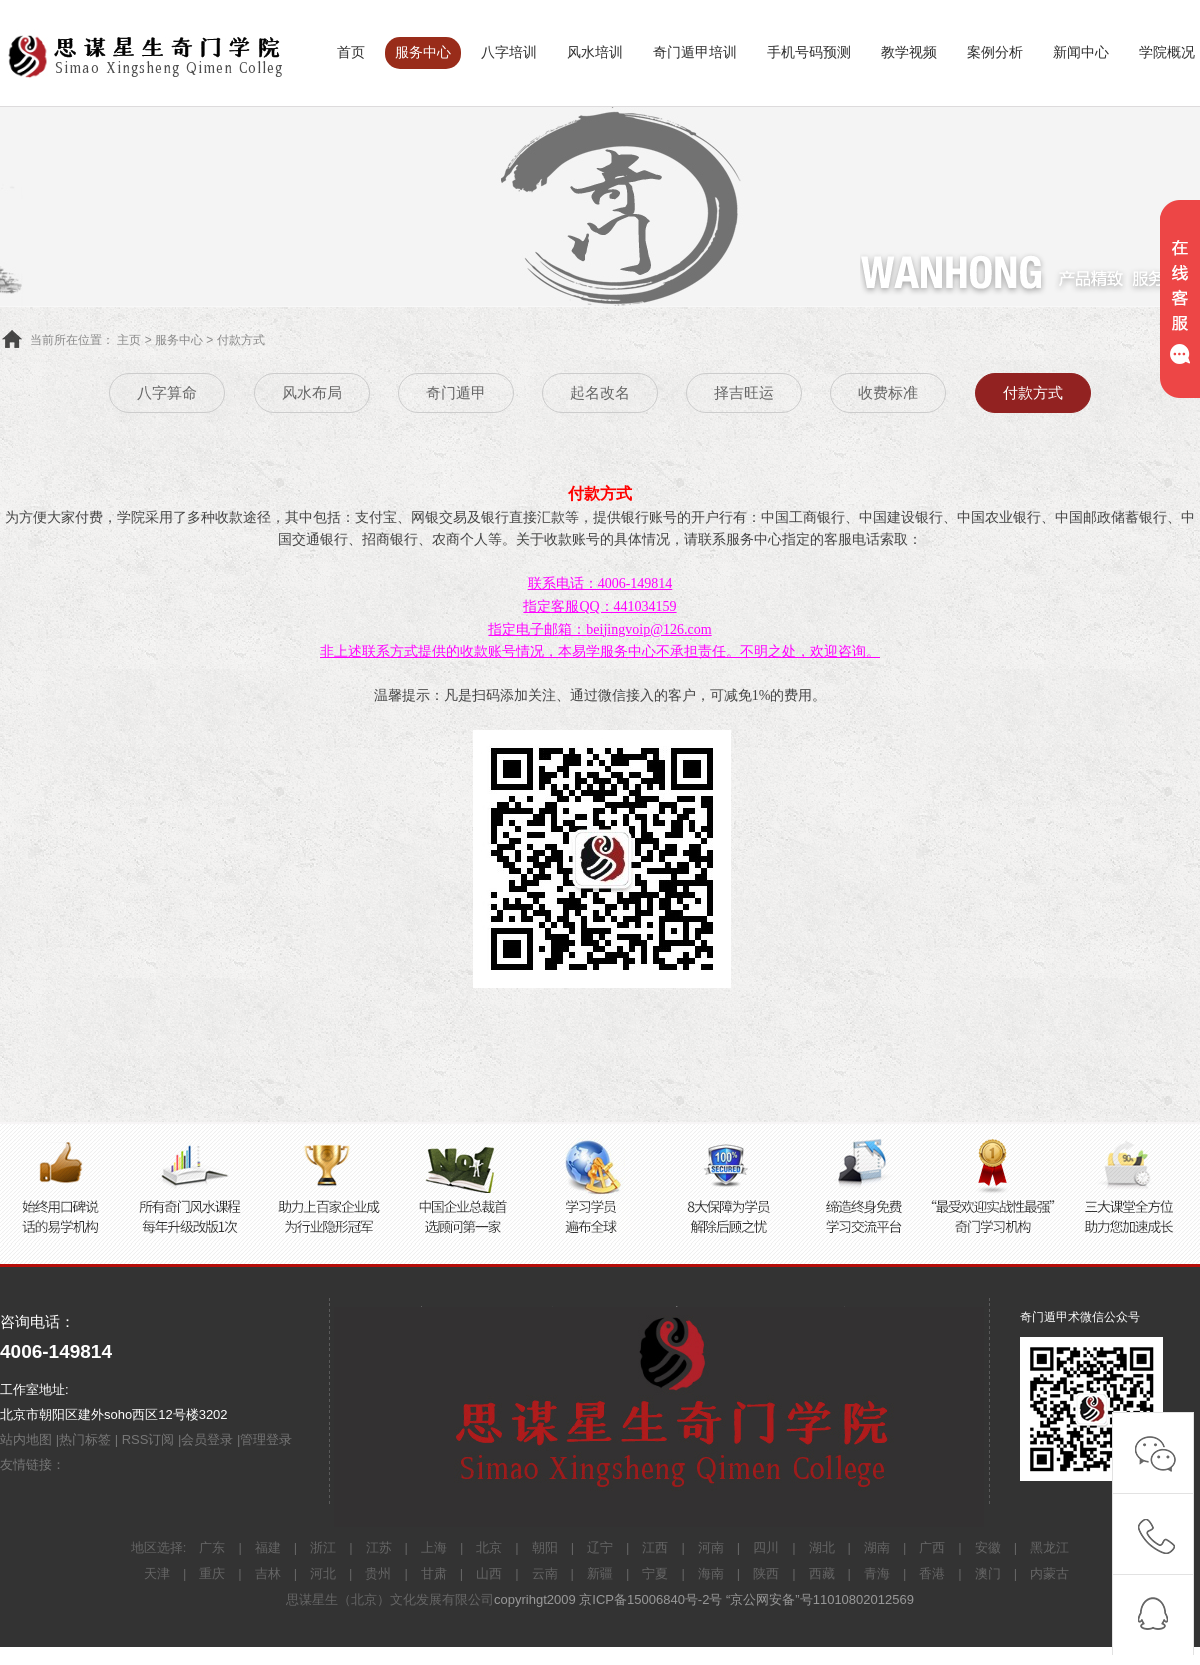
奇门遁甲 (456, 392)
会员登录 (207, 1439)
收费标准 (888, 392)
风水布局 (312, 392)
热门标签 (85, 1439)
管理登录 (266, 1439)
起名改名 (600, 392)
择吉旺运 (744, 392)
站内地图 (26, 1439)
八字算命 (167, 392)
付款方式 (241, 340)
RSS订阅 (148, 1439)
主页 (129, 340)
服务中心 (179, 340)
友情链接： (32, 1464)
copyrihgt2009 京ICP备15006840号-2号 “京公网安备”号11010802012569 (704, 1599)
